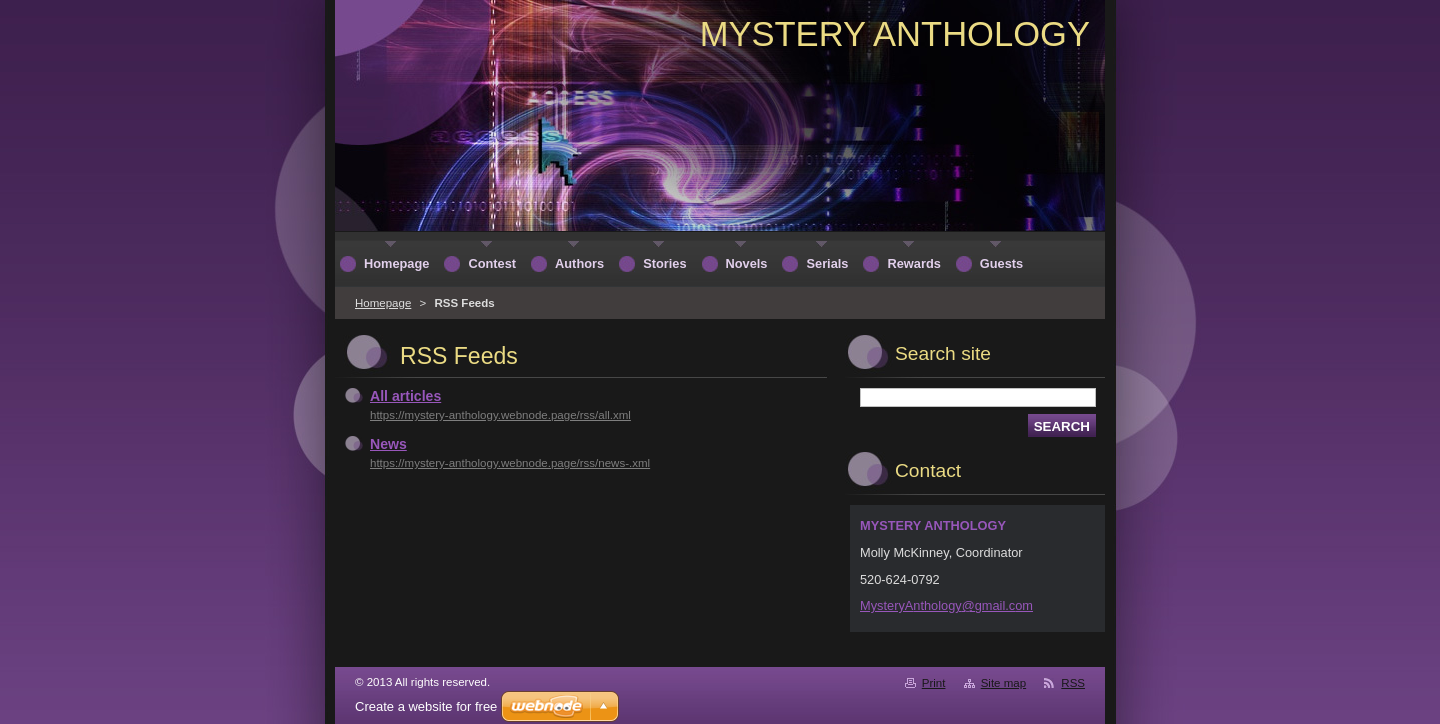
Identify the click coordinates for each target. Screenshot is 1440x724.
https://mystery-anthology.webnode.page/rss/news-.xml (510, 463)
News (388, 444)
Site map (1003, 683)
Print (934, 683)
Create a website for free (426, 706)
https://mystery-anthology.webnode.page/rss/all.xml (500, 415)
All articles (405, 396)
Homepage (383, 303)
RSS (1073, 683)
